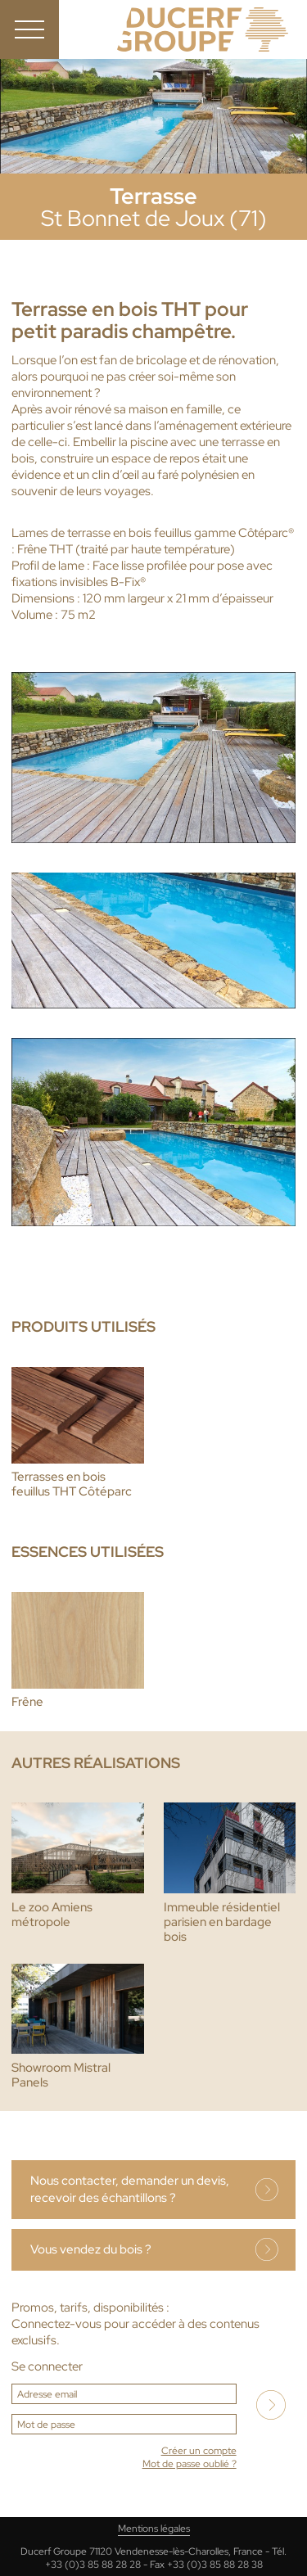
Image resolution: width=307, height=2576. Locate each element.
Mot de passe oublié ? (189, 2463)
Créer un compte (199, 2450)
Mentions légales (154, 2528)
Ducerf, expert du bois (202, 29)
